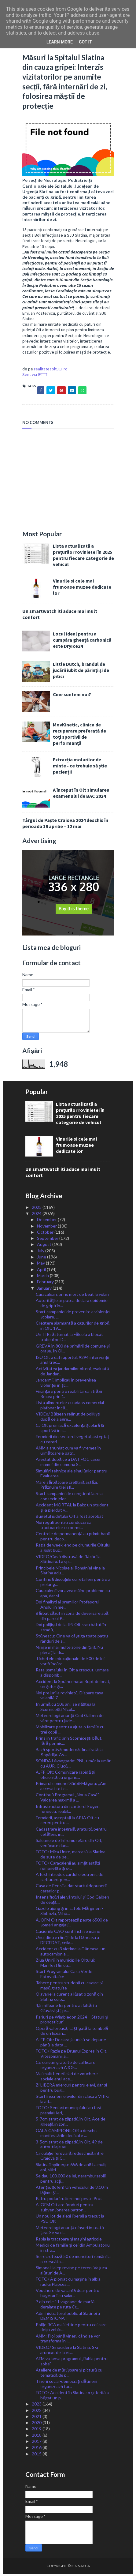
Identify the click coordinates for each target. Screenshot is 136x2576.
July (41, 1252)
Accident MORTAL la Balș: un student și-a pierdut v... (72, 1509)
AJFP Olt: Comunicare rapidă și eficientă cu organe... (65, 1776)
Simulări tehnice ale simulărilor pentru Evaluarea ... (71, 1475)
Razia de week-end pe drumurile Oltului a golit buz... (73, 1549)
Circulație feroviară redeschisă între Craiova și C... (69, 2157)
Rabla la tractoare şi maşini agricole (69, 2240)
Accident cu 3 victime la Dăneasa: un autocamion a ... (70, 1953)
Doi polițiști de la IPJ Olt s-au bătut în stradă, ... (71, 1629)
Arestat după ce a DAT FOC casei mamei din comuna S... (68, 1463)
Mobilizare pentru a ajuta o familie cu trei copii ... (70, 1731)
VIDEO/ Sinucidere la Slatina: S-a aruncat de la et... (67, 2351)
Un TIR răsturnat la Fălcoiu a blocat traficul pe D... (69, 1338)
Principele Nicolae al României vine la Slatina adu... (70, 1572)
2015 (37, 2455)
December (47, 1221)
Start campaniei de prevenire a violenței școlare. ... (73, 1316)
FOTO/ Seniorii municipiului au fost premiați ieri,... (69, 2112)
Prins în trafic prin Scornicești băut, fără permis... (69, 1742)
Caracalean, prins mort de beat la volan (72, 1295)
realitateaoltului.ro (51, 370)
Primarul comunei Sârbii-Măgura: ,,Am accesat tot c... (71, 1788)
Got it (85, 41)
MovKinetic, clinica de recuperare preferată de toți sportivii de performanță (79, 735)
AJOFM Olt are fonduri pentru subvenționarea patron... (64, 2209)
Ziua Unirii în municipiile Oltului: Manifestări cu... (65, 1964)
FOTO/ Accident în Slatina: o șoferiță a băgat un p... (72, 2397)
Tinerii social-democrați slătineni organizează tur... (66, 2385)
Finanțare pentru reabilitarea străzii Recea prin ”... (69, 1395)
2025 (37, 1208)
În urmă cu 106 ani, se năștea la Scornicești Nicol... (65, 1708)
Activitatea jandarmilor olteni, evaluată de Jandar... (72, 1372)
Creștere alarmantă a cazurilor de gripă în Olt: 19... (72, 1327)
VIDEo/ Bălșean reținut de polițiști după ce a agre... (68, 1418)
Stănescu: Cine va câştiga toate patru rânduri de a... (72, 1640)
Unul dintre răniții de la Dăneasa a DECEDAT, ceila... (67, 1942)
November (47, 1227)
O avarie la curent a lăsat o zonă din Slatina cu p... (69, 1998)
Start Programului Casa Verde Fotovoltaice (64, 1975)
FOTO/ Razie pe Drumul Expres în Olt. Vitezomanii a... (71, 2055)
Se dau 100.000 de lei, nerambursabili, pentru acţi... (71, 2180)
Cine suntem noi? (72, 696)
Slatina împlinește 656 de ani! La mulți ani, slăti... (71, 2168)
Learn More (59, 41)
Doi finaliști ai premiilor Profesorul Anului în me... (67, 1606)
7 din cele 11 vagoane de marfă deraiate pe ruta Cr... (65, 2306)
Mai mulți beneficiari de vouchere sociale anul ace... (67, 2078)
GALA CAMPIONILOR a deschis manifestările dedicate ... (66, 2134)
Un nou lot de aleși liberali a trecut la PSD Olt (70, 2220)
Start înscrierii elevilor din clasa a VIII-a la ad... (72, 2100)
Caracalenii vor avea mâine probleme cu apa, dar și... (73, 1594)
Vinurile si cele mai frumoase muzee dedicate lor (82, 588)
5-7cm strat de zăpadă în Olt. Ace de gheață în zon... (70, 2123)
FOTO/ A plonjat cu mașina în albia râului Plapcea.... (68, 2283)
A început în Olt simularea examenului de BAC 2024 (81, 794)
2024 (37, 1215)
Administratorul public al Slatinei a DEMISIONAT (68, 2317)
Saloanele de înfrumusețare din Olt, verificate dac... (69, 1844)
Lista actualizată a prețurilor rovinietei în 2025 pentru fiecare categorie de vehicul (83, 557)
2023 (37, 2405)
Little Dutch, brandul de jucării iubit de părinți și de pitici (81, 671)
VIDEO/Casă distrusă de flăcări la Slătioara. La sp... (68, 1560)
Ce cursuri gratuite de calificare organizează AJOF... (65, 2066)
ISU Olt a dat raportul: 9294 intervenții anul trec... (72, 1361)
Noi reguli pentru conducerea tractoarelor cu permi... (63, 1526)
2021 (37, 2417)
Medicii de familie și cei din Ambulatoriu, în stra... (73, 2249)
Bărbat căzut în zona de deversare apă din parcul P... (72, 1617)
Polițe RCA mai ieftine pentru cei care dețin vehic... (71, 2328)
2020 (37, 2424)
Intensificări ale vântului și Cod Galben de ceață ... (72, 1901)
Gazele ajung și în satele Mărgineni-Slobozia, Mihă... (69, 1912)
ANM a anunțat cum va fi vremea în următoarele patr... (68, 1452)
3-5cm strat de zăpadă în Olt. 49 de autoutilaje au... (69, 2146)
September (48, 1240)
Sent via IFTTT (34, 376)
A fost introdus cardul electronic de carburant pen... (69, 1878)
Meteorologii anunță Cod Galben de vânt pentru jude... (70, 1719)
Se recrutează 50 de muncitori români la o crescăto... (73, 2260)
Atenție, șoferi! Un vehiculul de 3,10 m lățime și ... (72, 2191)
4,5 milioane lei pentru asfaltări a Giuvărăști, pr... (66, 2009)
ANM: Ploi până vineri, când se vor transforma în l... (68, 2340)
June (42, 1258)
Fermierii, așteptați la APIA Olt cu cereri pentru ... (67, 1822)
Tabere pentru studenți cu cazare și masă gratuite (69, 1987)
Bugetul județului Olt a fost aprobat (69, 1517)
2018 (37, 2436)
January (45, 1289)
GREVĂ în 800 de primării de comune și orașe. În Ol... (72, 1350)
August (44, 1246)
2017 (37, 2443)
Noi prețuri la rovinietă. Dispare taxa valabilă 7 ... (69, 1697)
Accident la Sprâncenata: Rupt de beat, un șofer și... (73, 1685)
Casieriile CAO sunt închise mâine (68, 1932)
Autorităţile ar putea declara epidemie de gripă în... (72, 1304)
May (41, 1264)
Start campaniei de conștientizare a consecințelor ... (69, 1497)
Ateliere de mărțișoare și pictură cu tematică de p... (69, 2374)
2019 (37, 2430)
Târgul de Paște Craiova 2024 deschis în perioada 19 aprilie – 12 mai (65, 825)
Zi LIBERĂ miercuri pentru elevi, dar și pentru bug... (71, 2089)
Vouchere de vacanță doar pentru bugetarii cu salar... (67, 2294)
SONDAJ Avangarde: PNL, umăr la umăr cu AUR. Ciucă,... (73, 1765)
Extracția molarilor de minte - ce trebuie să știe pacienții (80, 767)
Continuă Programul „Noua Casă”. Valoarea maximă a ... (67, 1799)
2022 (37, 2411)
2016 (37, 2449)
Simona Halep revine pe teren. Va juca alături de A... (71, 2272)
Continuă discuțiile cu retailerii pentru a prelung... (73, 1583)
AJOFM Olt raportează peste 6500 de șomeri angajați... (72, 1924)
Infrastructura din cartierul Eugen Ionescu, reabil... (68, 1810)
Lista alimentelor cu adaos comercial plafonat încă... (70, 1407)
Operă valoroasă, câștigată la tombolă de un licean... (72, 2032)
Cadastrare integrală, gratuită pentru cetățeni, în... (71, 1833)
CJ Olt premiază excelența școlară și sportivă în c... (70, 1429)
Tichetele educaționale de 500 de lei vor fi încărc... (70, 1663)
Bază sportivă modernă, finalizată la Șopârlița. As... (69, 1754)
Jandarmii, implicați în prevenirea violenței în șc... (66, 1384)
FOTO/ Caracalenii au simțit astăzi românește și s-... (68, 1867)
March (43, 1277)
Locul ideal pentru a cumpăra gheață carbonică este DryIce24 (82, 641)
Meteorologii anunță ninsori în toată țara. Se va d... (70, 2231)
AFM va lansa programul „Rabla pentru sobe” (72, 2363)
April (42, 1270)
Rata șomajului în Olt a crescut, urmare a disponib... (72, 1674)
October (45, 1233)
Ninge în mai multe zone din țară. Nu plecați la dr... (69, 1651)
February (46, 1283)
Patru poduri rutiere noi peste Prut (69, 2200)
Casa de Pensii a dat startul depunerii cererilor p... (71, 1890)
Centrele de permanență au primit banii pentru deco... (73, 1538)
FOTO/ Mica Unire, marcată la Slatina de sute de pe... (70, 1856)
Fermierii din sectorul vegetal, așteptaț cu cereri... (72, 1441)
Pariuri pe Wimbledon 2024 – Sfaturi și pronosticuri (72, 2021)
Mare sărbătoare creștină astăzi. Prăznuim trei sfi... (66, 1486)
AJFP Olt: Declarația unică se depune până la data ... (71, 2043)
